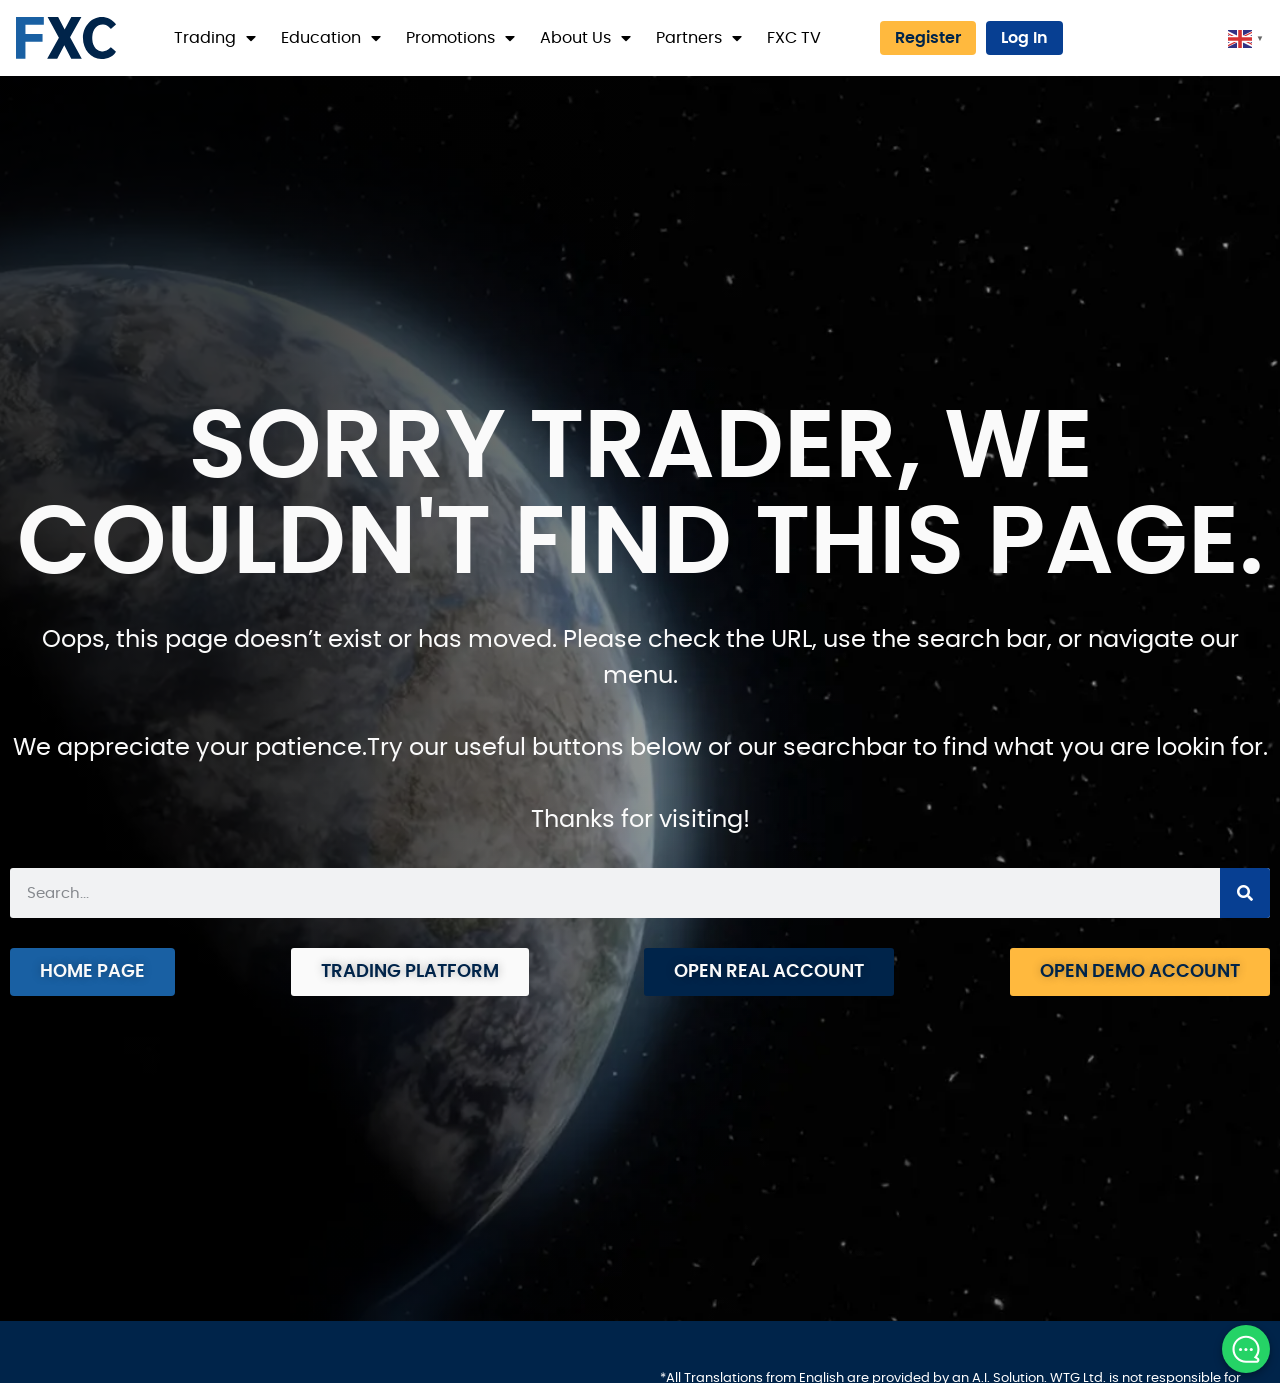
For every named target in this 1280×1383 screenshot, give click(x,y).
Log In (1024, 38)
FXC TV (794, 38)
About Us (585, 38)
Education (331, 38)
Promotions (460, 38)
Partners (699, 38)
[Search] (1245, 893)
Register (928, 38)
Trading (215, 38)
